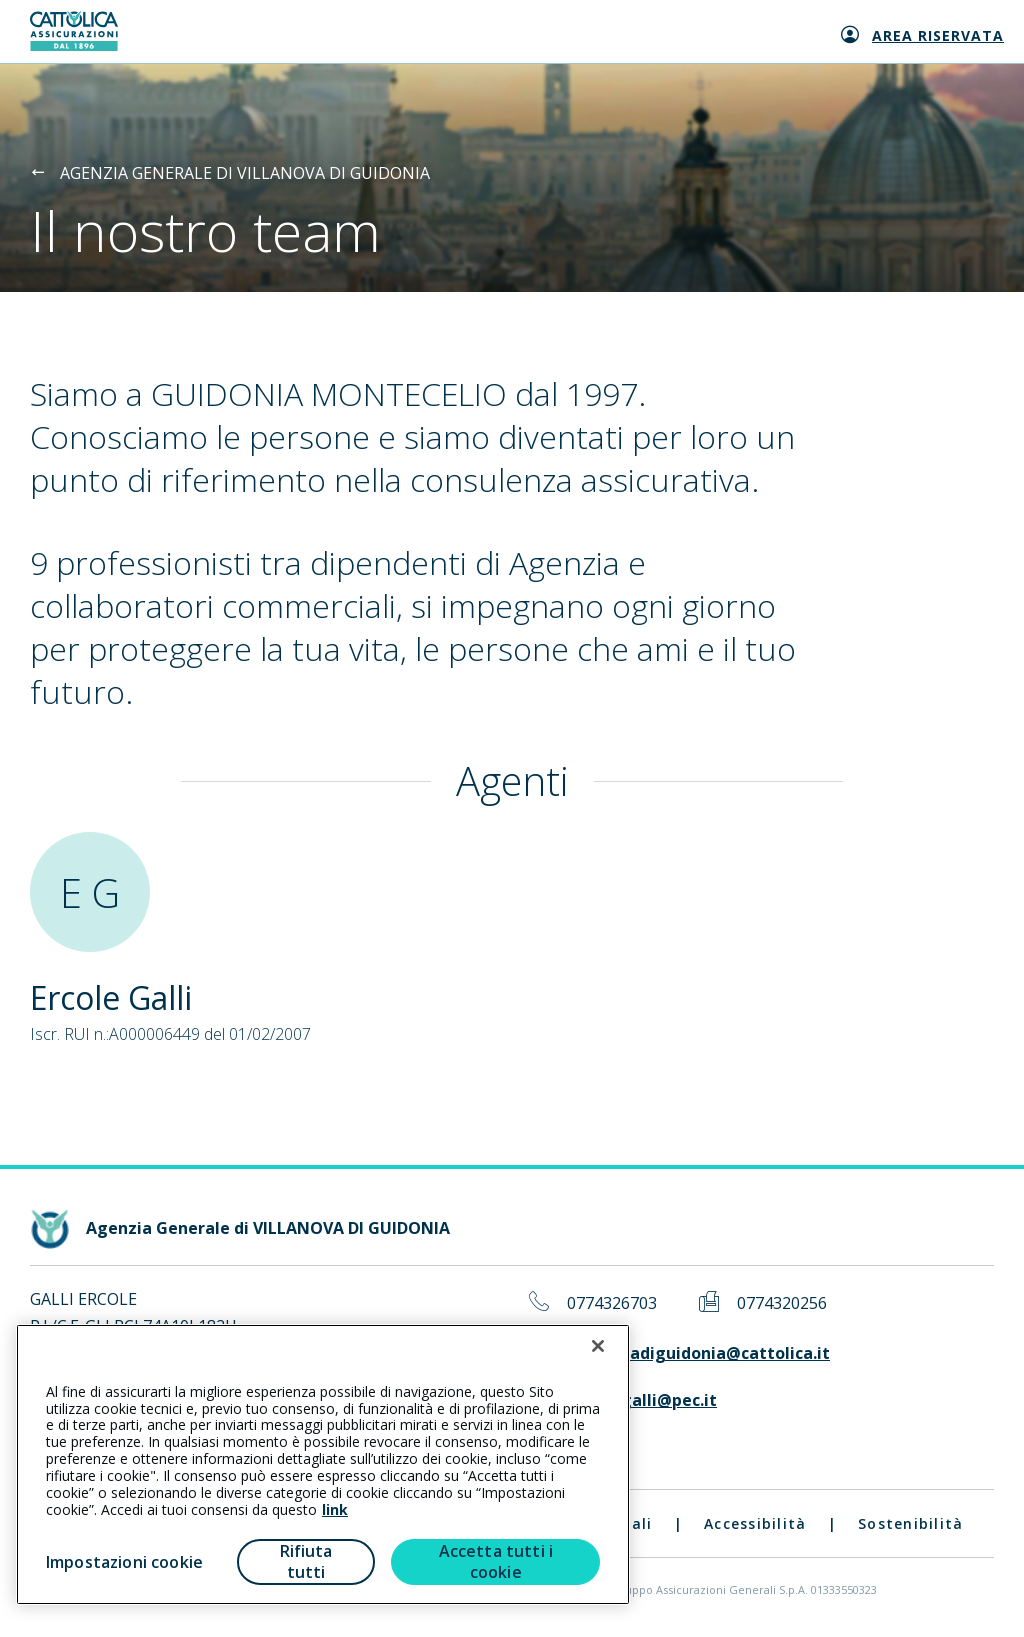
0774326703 (612, 1303)
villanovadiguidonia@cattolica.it (698, 1353)
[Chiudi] (598, 1346)
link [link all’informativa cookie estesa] (335, 1509)
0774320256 (782, 1303)
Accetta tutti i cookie (496, 1561)
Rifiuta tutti (306, 1561)
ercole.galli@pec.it (642, 1400)
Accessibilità (755, 1523)
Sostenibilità (910, 1523)
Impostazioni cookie (124, 1562)
